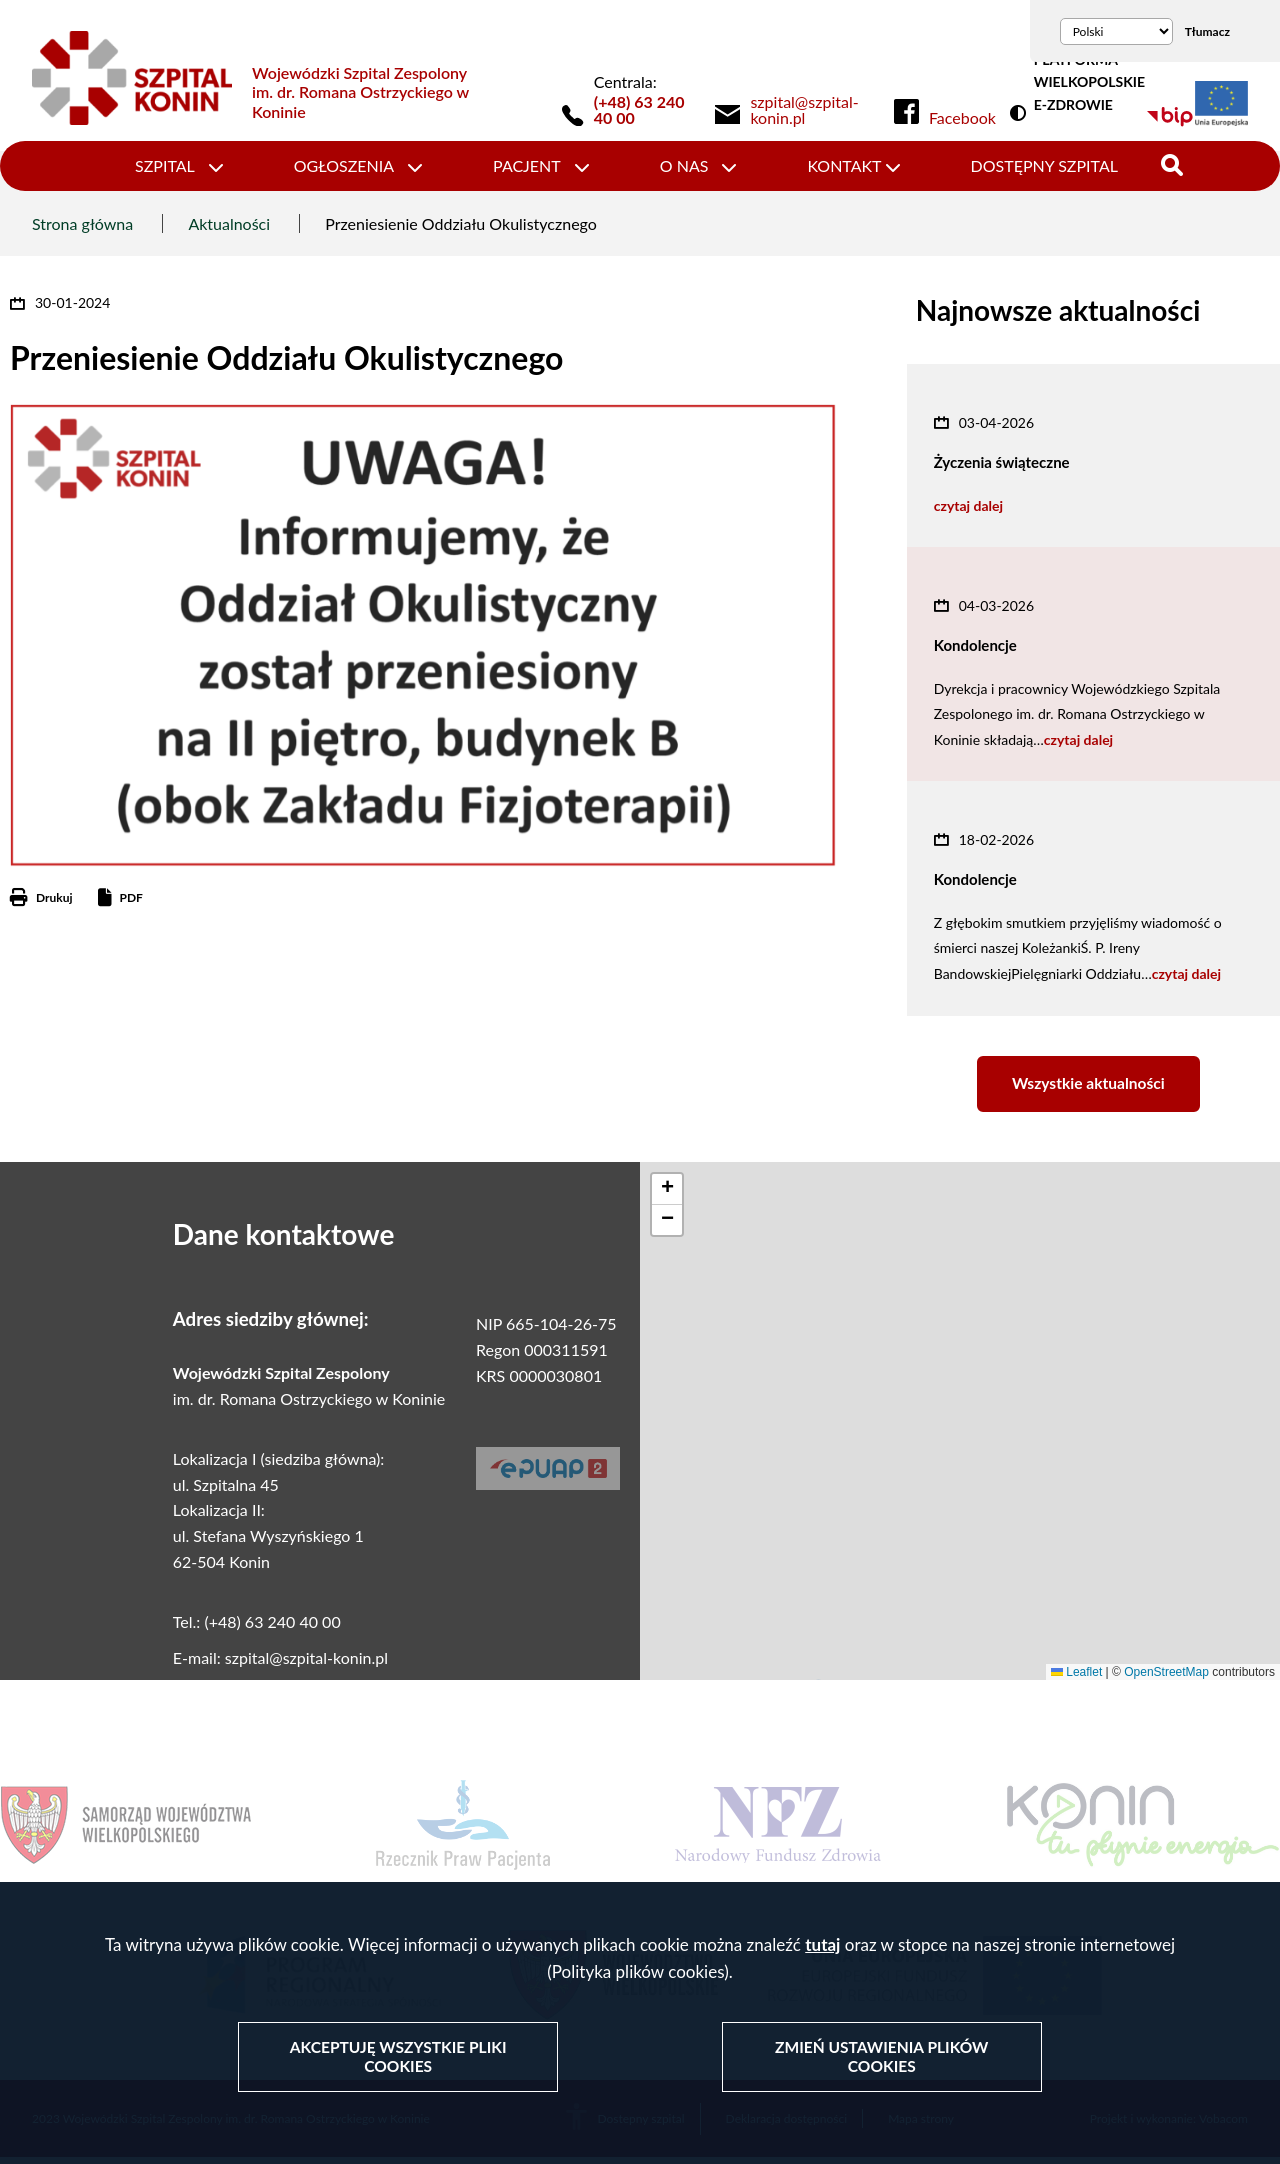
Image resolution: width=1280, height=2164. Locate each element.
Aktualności (229, 223)
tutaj (822, 1946)
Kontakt (844, 165)
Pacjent (527, 165)
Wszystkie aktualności (1088, 1086)
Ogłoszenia (344, 165)
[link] (815, 110)
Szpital (165, 165)
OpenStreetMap (1166, 1677)
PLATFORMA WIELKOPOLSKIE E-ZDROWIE (1089, 82)
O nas (684, 165)
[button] (667, 1194)
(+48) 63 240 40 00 (639, 110)
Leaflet (1076, 1677)
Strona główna (82, 223)
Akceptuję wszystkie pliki (398, 2058)
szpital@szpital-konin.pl (306, 1662)
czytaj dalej (968, 505)
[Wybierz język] (1116, 31)
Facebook (962, 118)
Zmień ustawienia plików (881, 2058)
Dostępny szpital (1044, 165)
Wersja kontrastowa (1022, 114)
